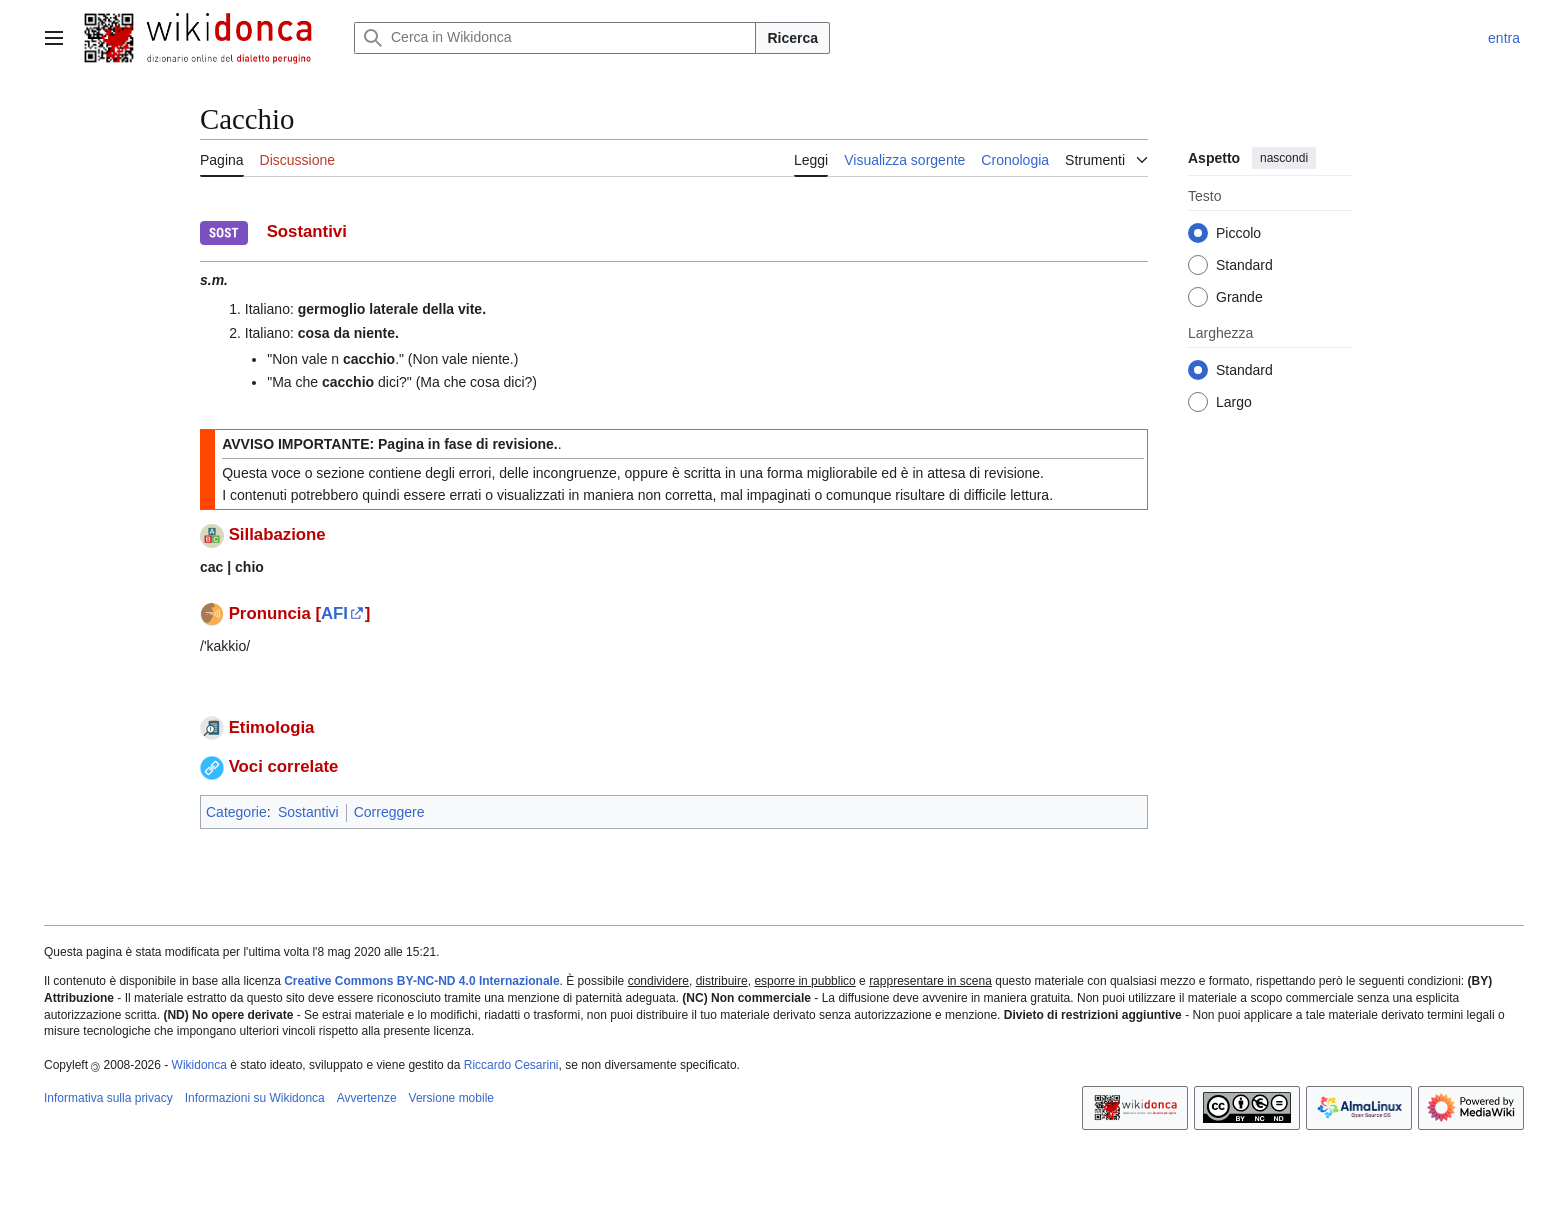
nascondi (1284, 158)
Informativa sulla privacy (108, 1098)
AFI (334, 613)
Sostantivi (308, 812)
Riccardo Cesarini (511, 1065)
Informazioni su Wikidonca (255, 1098)
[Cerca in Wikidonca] (555, 38)
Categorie (236, 812)
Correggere (389, 812)
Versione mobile (451, 1098)
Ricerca (792, 38)
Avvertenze (367, 1098)
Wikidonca (199, 1065)
